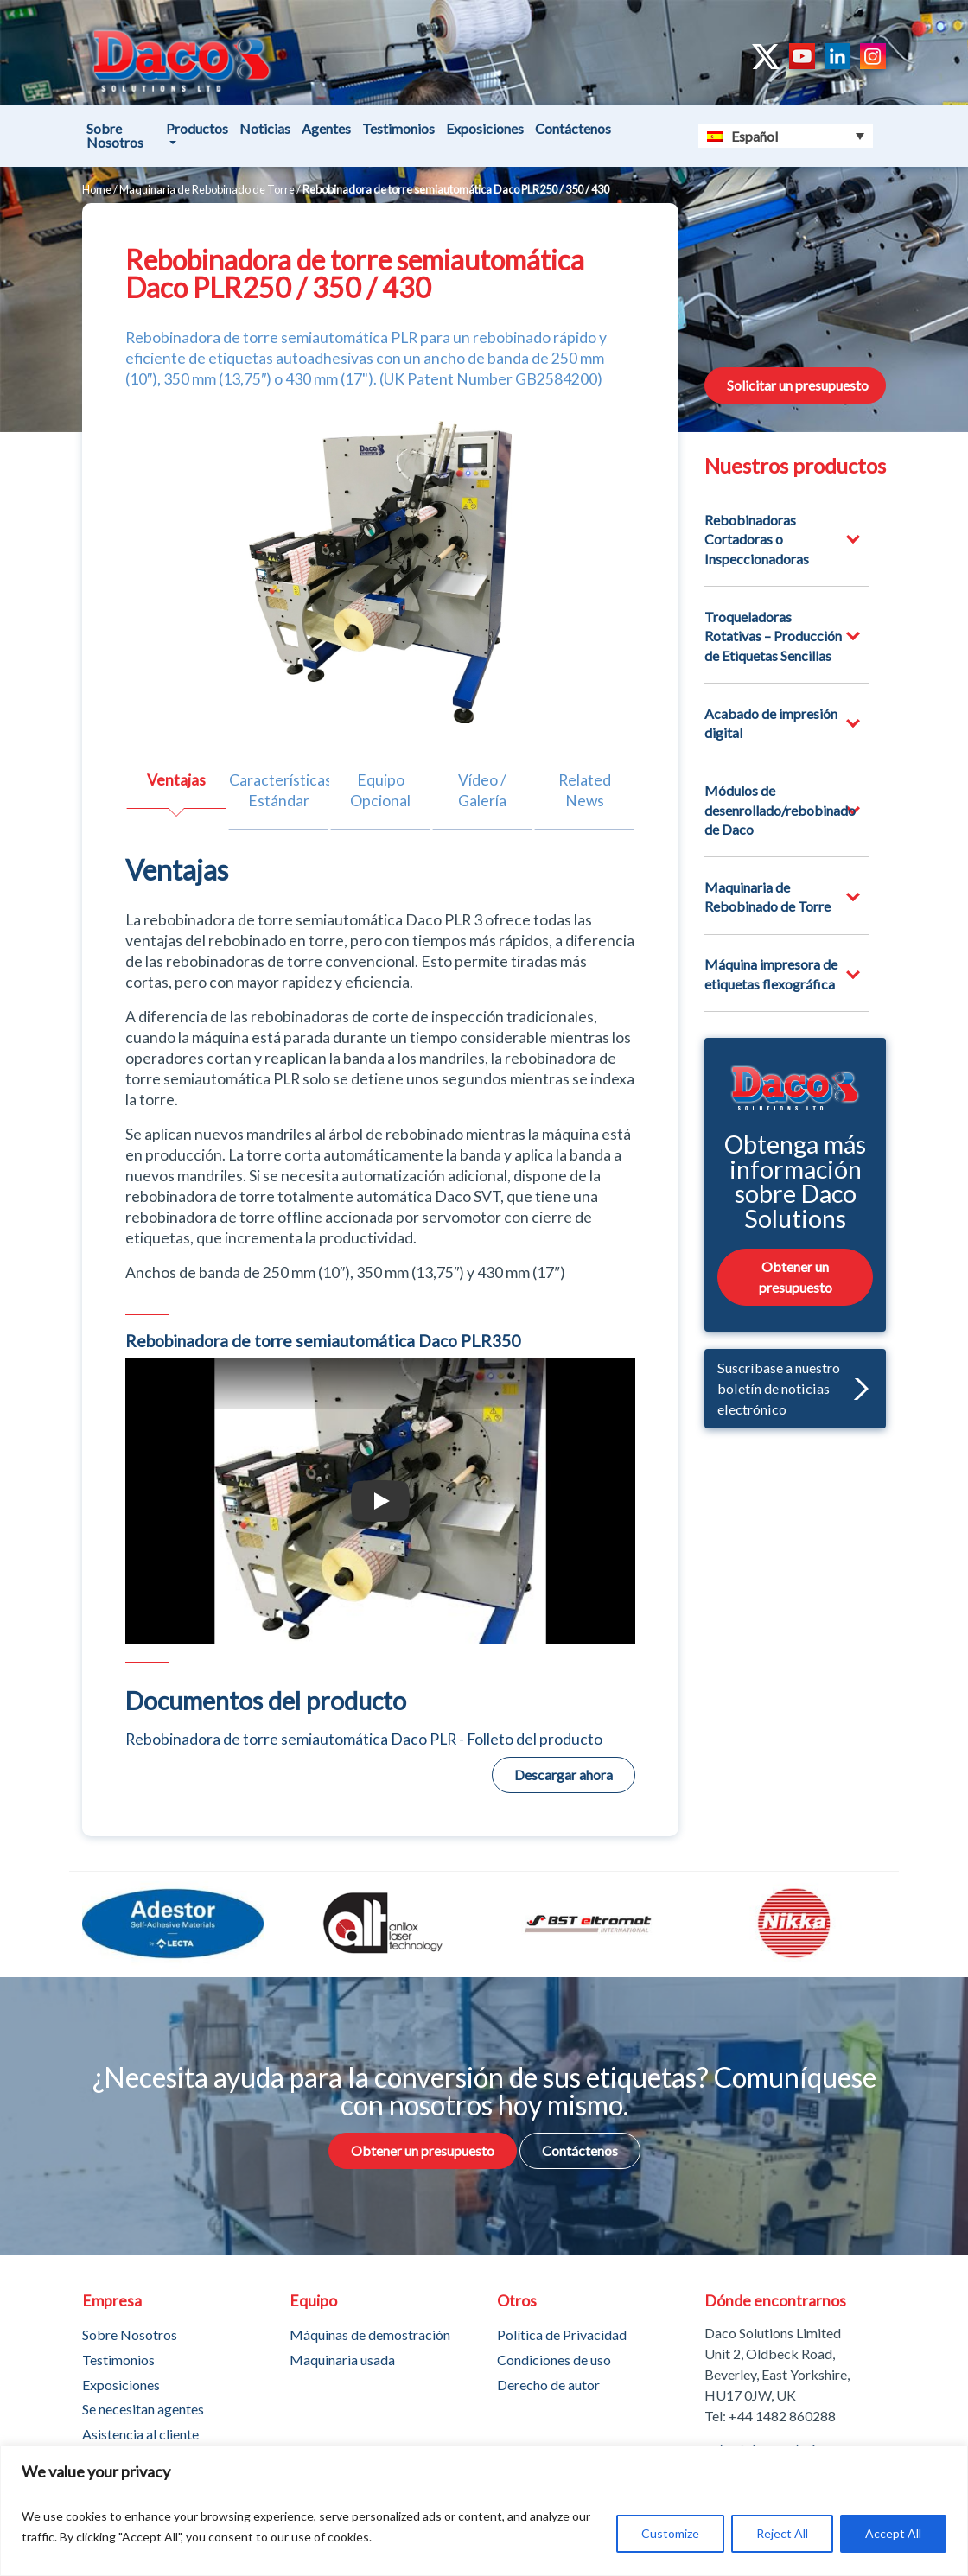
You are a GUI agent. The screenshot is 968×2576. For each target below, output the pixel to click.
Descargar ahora (563, 1774)
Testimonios (398, 128)
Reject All (782, 2533)
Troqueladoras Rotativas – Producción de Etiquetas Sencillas (773, 636)
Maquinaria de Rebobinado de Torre (207, 189)
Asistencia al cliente (140, 2434)
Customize (670, 2533)
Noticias (264, 128)
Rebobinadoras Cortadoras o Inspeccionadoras (756, 539)
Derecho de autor (548, 2384)
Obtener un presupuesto (795, 1275)
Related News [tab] (584, 790)
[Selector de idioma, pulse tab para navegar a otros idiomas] (786, 136)
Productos (197, 128)
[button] (857, 1388)
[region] (484, 2511)
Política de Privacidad (562, 2334)
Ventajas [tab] (176, 780)
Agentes (326, 128)
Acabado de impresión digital (770, 723)
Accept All (893, 2533)
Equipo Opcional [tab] (380, 790)
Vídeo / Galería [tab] (482, 790)
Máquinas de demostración (370, 2334)
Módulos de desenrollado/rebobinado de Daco (780, 809)
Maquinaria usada (342, 2359)
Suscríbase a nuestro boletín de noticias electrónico (793, 1387)
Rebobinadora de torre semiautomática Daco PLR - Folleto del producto (363, 1739)
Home (96, 189)
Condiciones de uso (554, 2359)
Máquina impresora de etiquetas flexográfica (770, 973)
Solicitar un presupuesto (798, 385)
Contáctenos (573, 128)
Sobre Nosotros (114, 135)
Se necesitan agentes (143, 2409)
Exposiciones (485, 128)
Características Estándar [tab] (278, 790)
